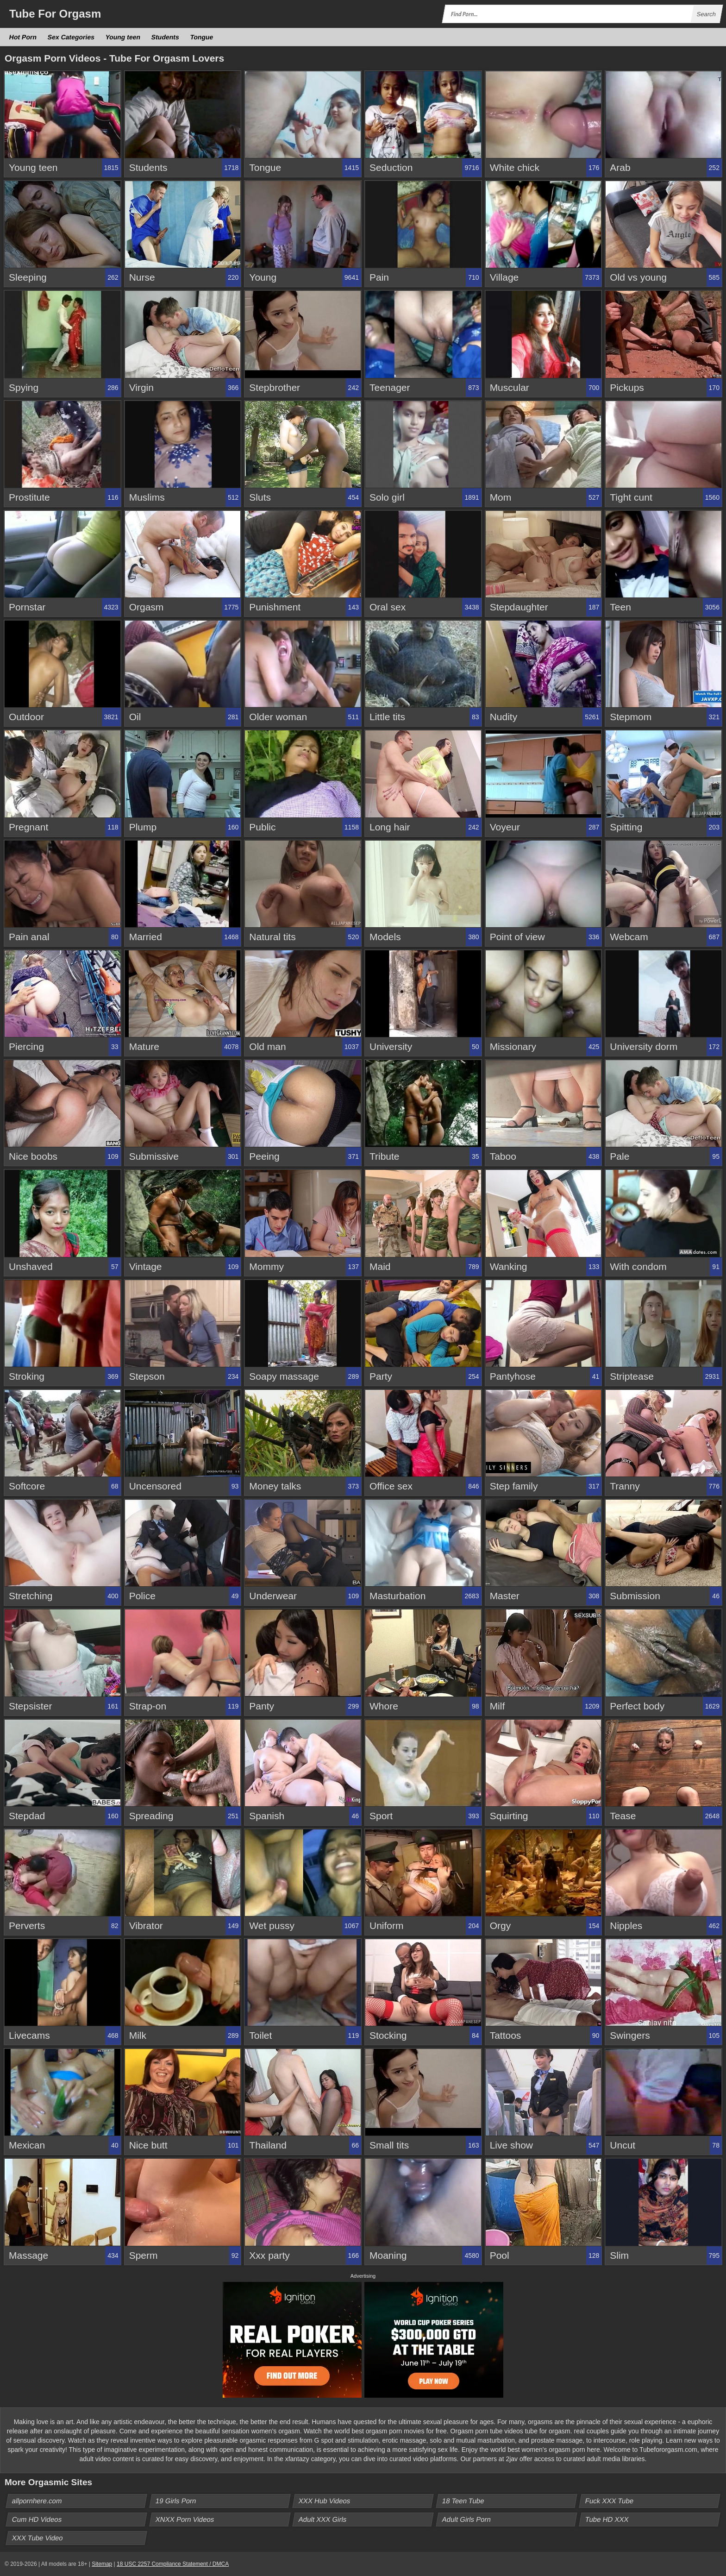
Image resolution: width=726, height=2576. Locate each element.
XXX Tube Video (38, 2538)
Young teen (123, 37)
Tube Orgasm (55, 13)
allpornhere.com (37, 2501)
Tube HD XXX (607, 2519)
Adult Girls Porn (466, 2519)
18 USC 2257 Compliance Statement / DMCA (173, 2564)
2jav (512, 2459)
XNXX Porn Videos (184, 2519)
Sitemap (102, 2564)
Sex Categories (71, 37)
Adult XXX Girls (322, 2519)
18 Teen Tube (463, 2501)
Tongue (202, 37)
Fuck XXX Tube (609, 2501)
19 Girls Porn (176, 2501)
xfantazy (297, 2459)
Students (165, 37)
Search (706, 14)
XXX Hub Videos (324, 2501)
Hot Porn (23, 37)
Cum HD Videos (37, 2519)
